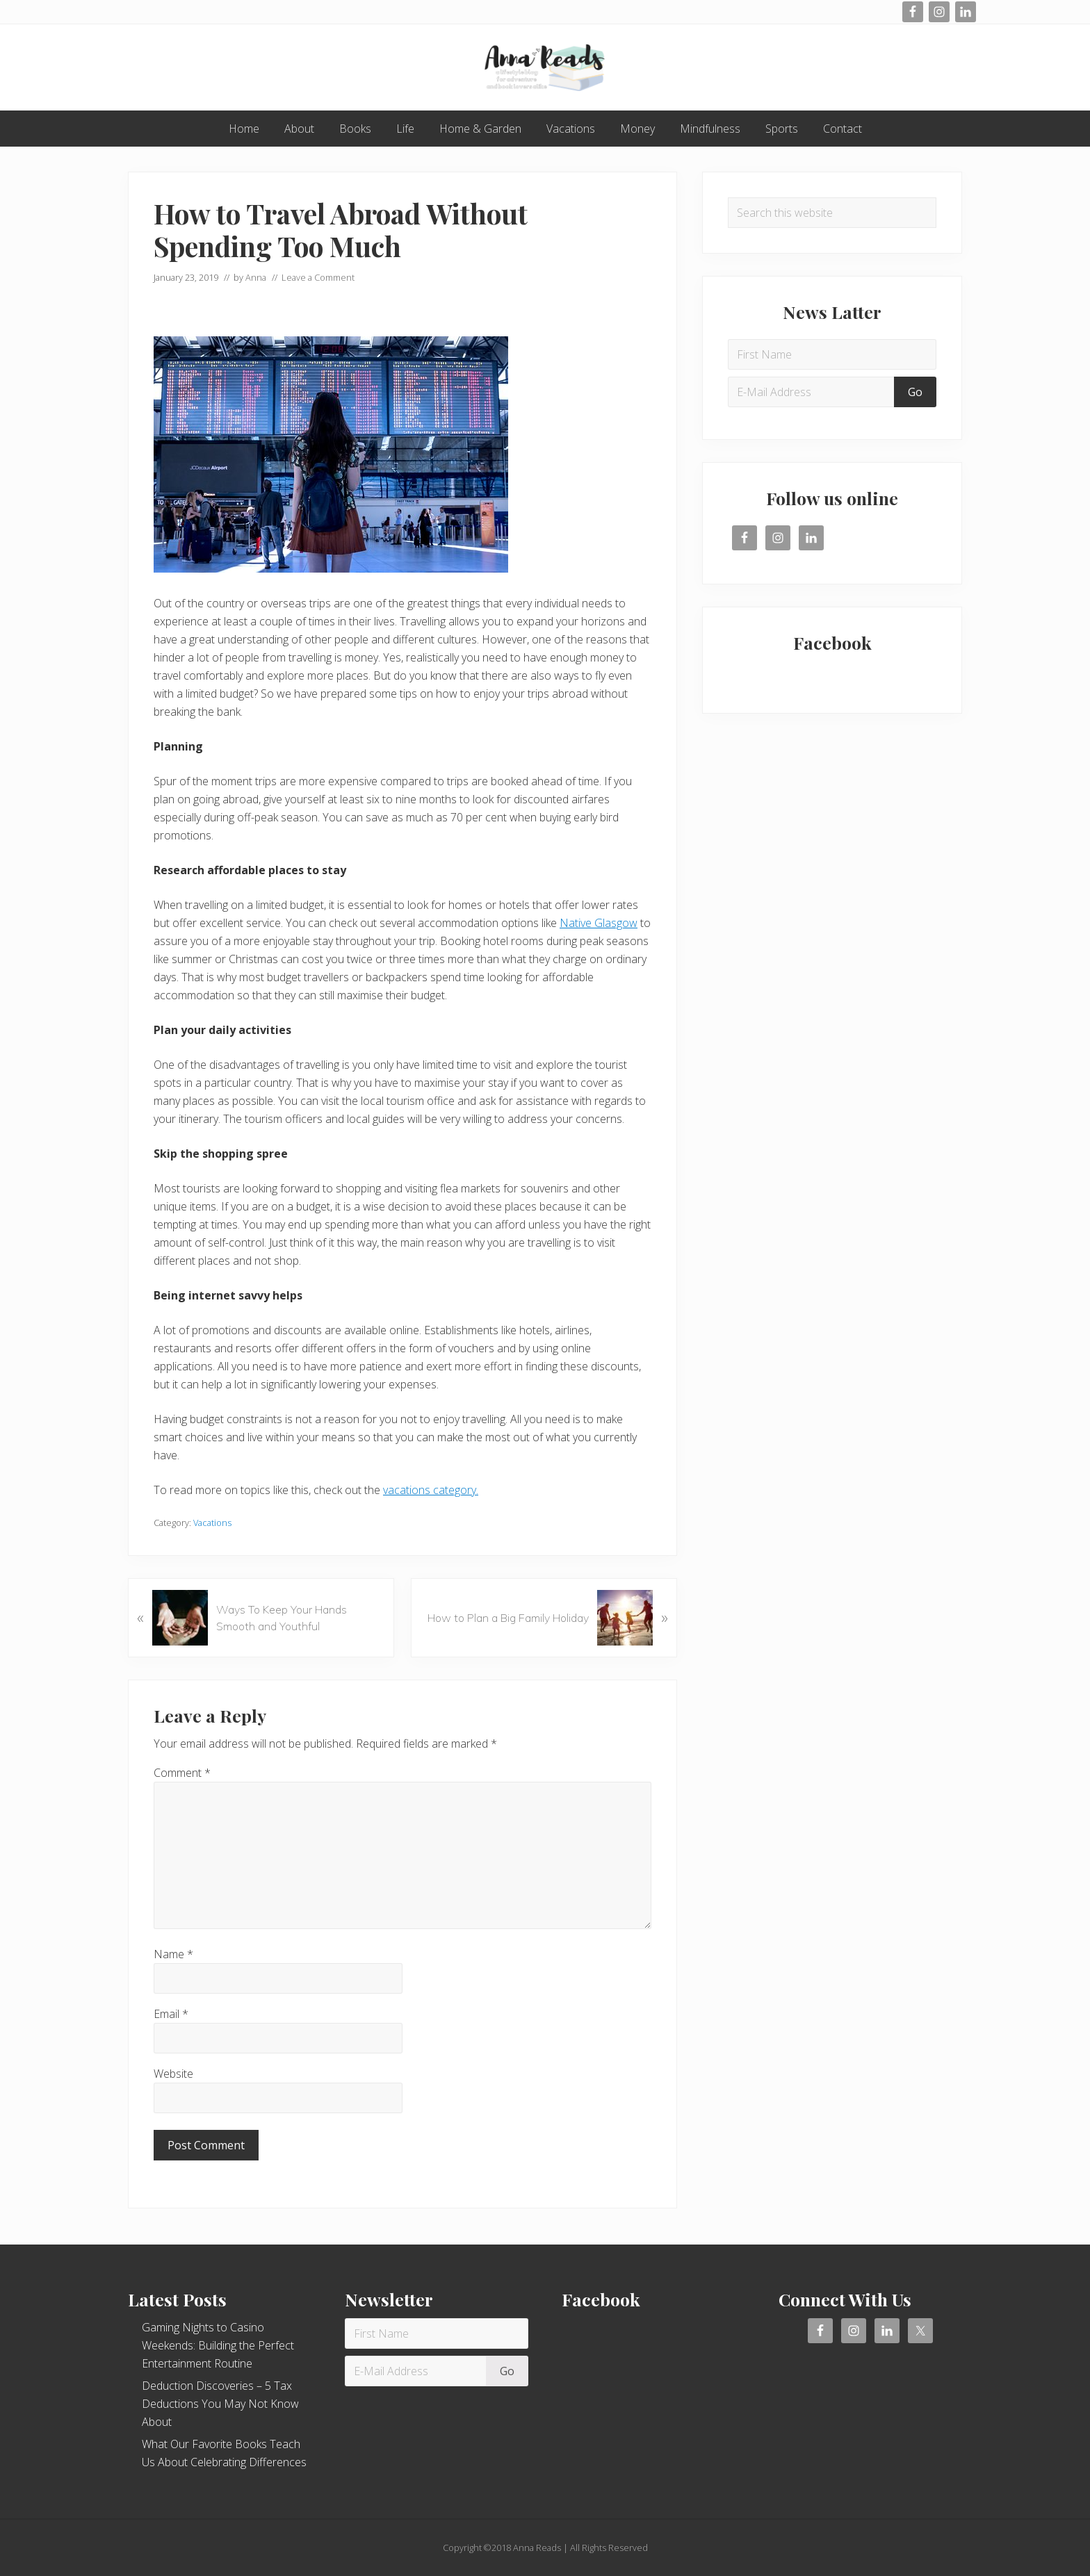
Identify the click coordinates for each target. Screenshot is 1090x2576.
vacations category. (430, 1490)
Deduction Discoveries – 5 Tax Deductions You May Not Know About (220, 2403)
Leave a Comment (318, 277)
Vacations (212, 1522)
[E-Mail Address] (813, 392)
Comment (182, 1772)
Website (173, 2073)
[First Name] (832, 354)
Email (171, 2013)
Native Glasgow (598, 922)
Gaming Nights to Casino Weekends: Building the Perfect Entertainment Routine (218, 2345)
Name (173, 1954)
